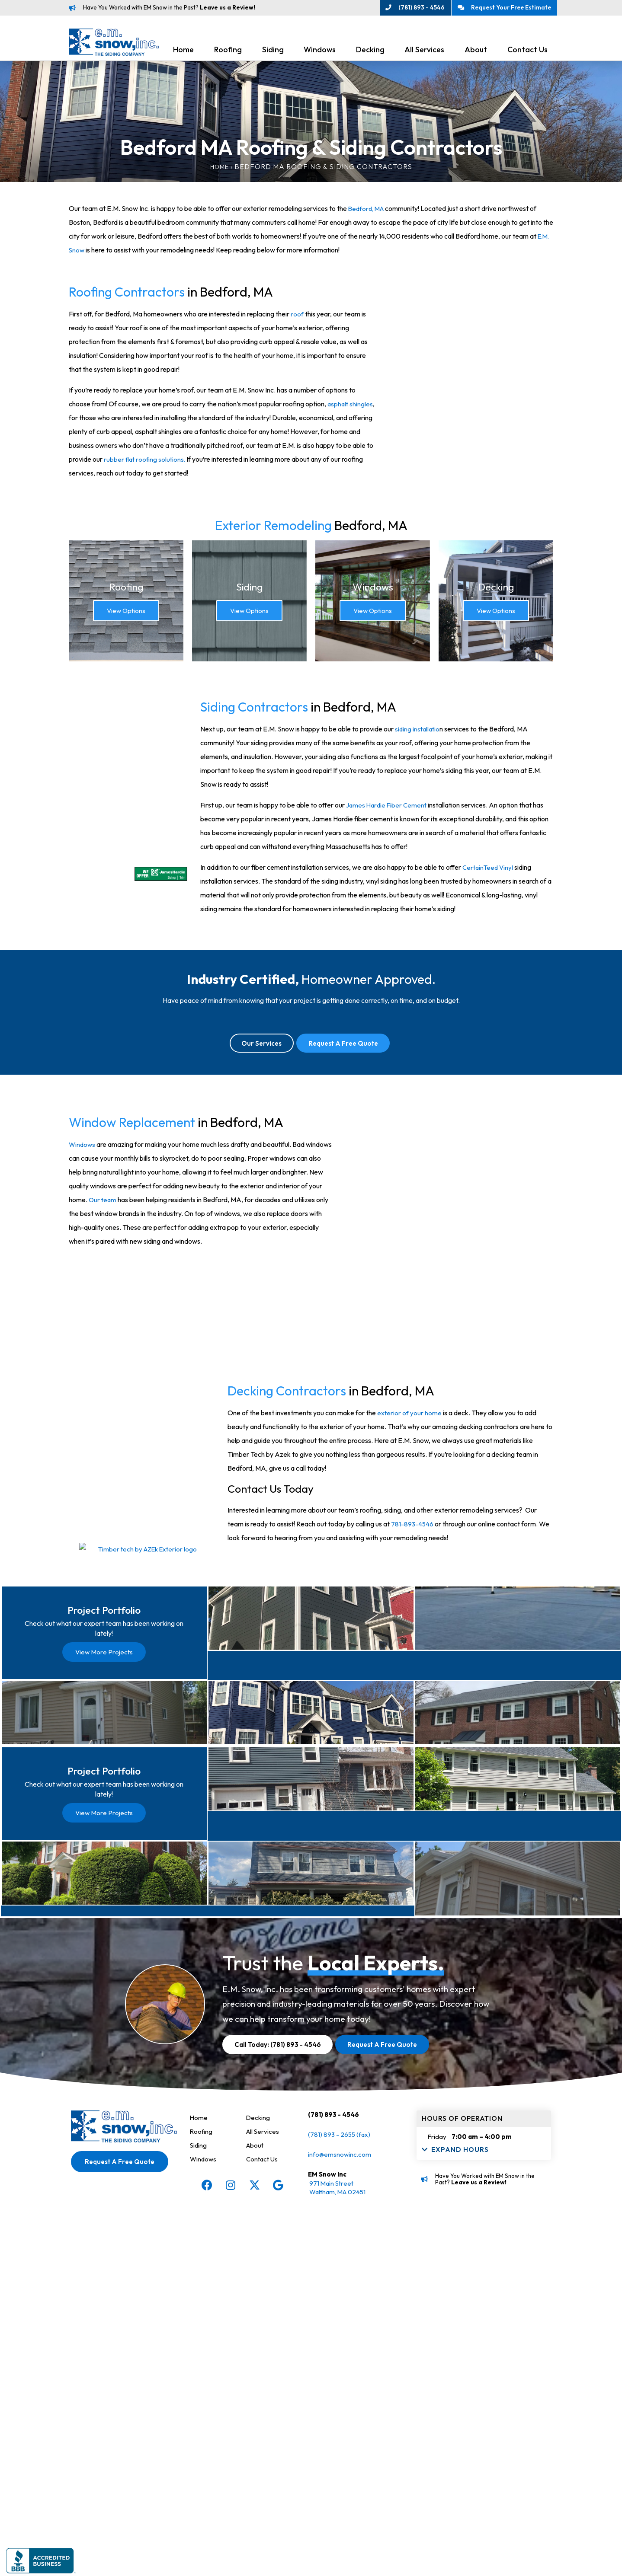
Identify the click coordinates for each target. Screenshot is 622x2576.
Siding (273, 52)
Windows (320, 52)
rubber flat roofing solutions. (145, 462)
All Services (424, 52)
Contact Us (527, 52)
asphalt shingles (350, 406)
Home (183, 52)
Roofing (228, 52)
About (476, 52)
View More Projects (104, 1799)
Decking (370, 52)
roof (297, 317)
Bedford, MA (367, 211)
